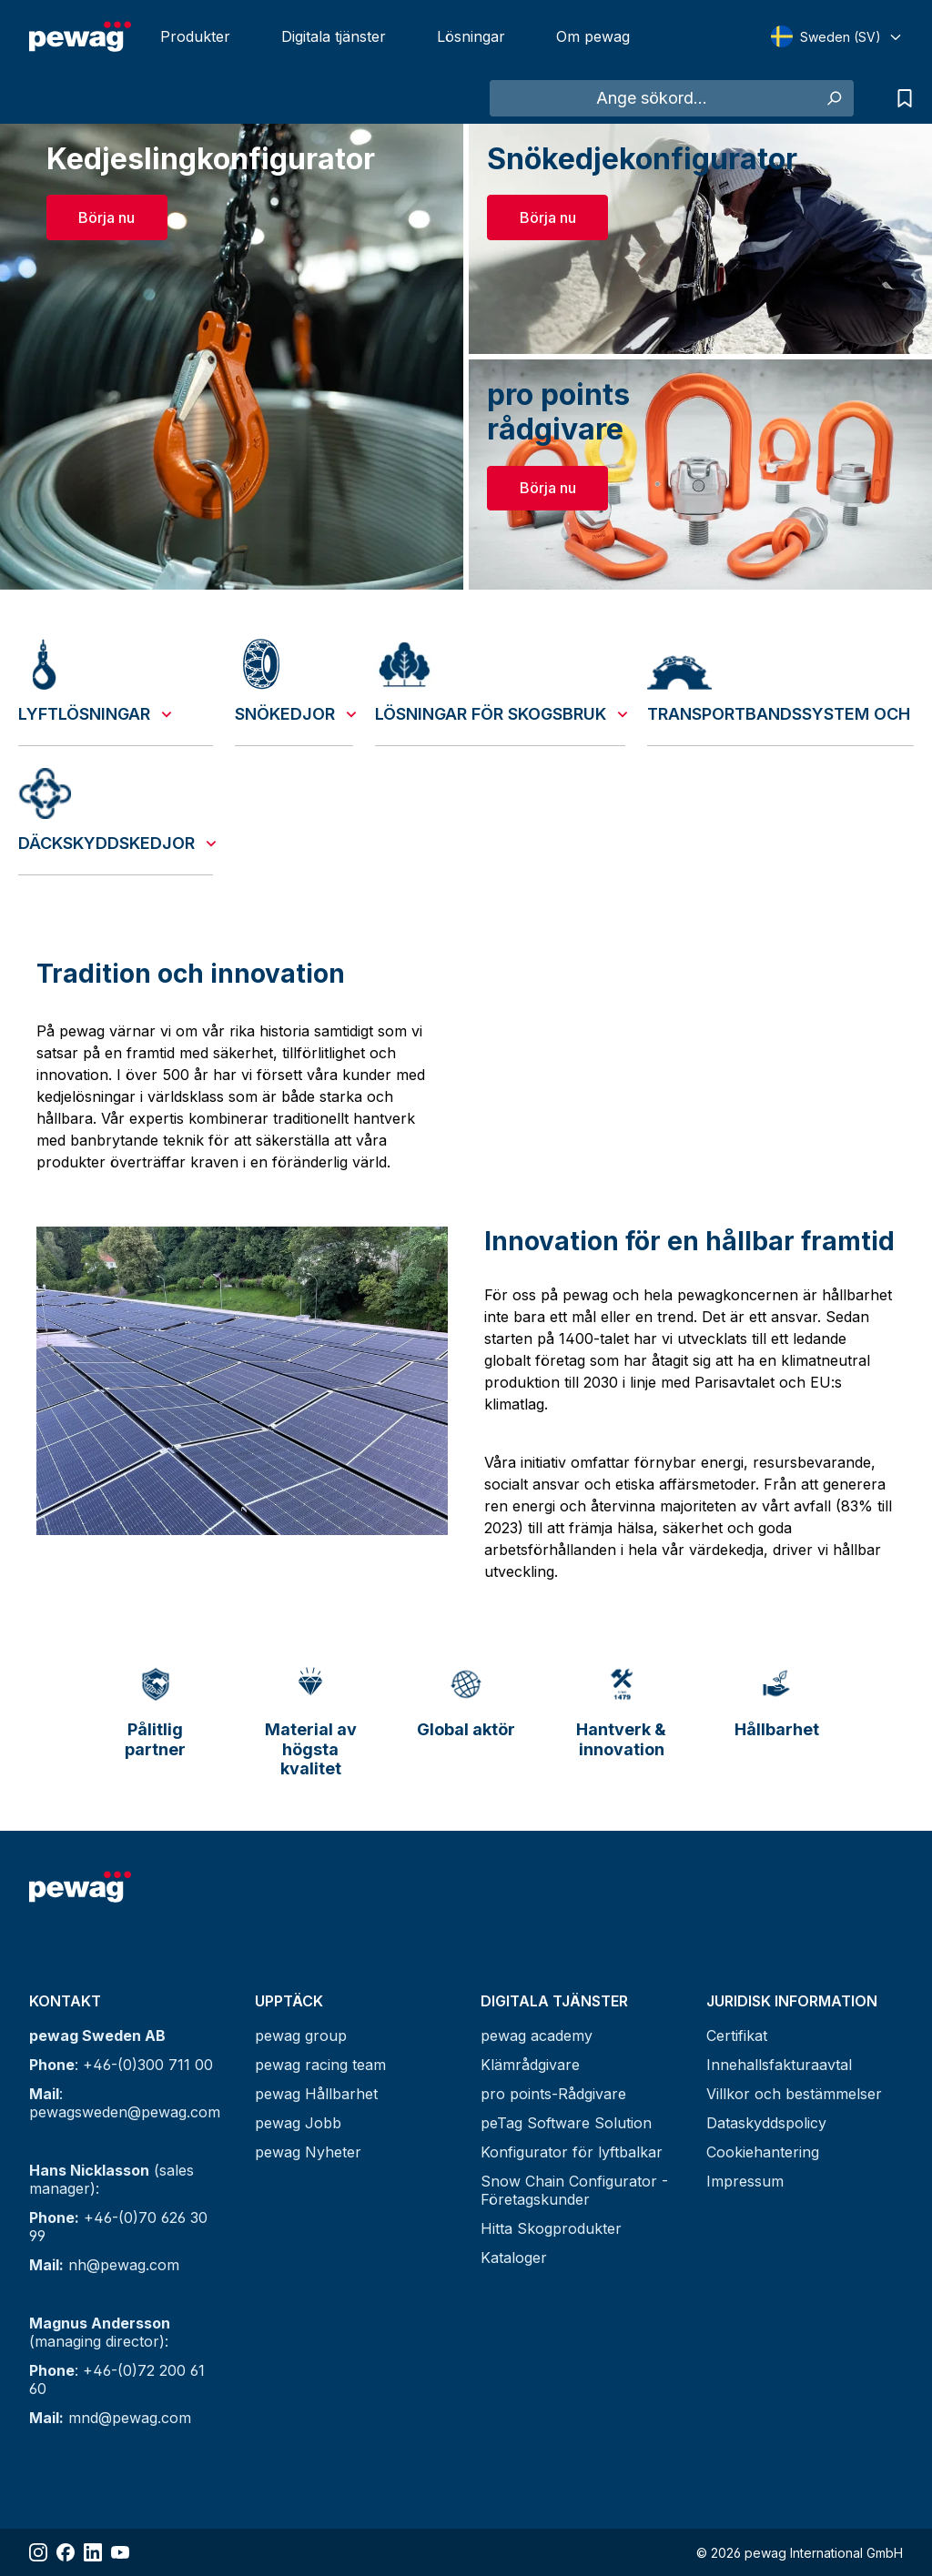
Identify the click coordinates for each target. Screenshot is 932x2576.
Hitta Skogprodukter (551, 2228)
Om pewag (593, 36)
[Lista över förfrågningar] (900, 98)
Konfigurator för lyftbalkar (572, 2152)
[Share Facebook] (65, 2552)
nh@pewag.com (104, 2265)
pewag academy (537, 2035)
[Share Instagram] (38, 2552)
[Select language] (837, 36)
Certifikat (736, 2035)
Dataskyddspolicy (766, 2123)
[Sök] (833, 98)
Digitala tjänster (333, 36)
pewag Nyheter (308, 2152)
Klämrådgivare (530, 2065)
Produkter (195, 36)
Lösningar (471, 36)
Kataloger (514, 2257)
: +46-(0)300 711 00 (121, 2065)
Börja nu (106, 217)
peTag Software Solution (566, 2123)
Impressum (745, 2181)
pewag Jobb (298, 2123)
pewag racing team (320, 2065)
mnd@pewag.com (110, 2418)
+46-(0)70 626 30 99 (118, 2226)
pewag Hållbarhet (316, 2094)
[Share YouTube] (120, 2552)
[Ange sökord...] (652, 98)
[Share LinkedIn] (93, 2552)
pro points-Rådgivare (553, 2094)
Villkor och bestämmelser (794, 2094)
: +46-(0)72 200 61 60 (117, 2379)
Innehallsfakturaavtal (779, 2065)
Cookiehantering (762, 2152)
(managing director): (99, 2332)
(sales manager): (111, 2179)
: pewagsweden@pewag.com (124, 2103)
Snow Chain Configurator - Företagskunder (574, 2190)
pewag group (301, 2035)
